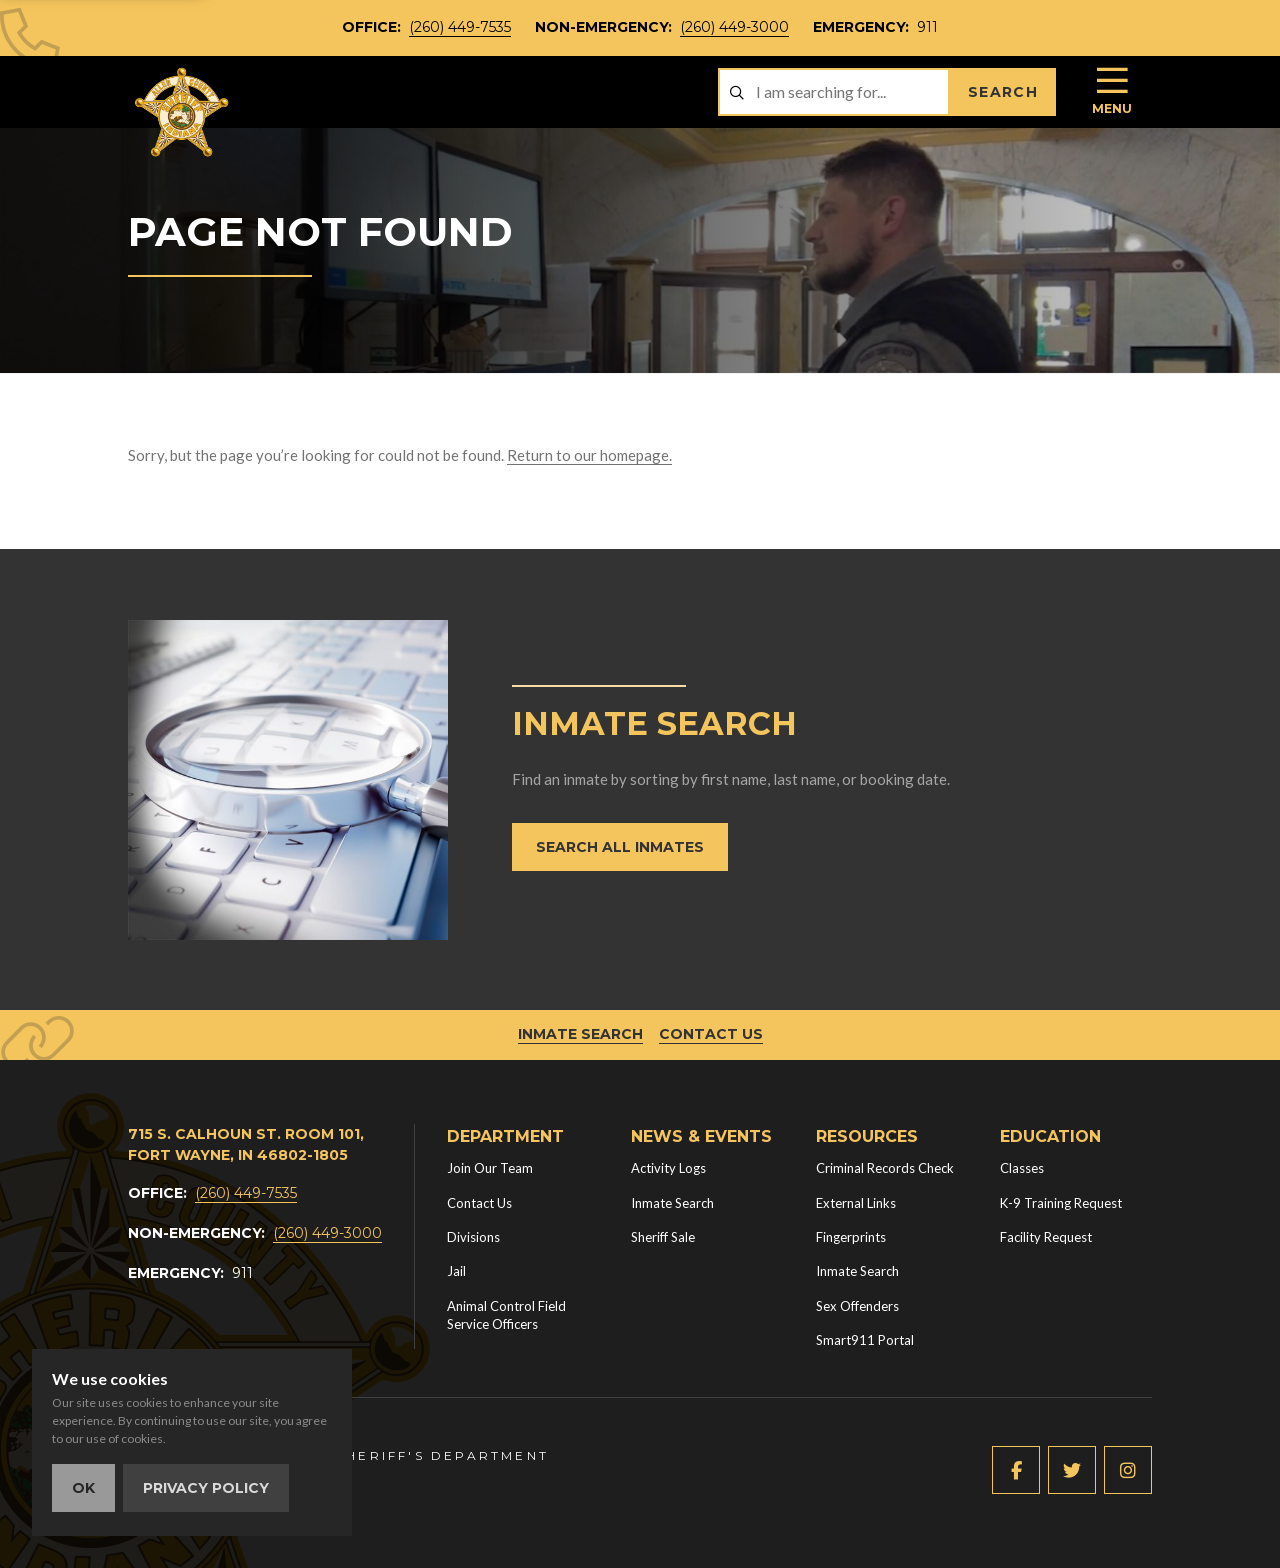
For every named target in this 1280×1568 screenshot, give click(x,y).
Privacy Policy (206, 1488)
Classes (1022, 1168)
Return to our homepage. (589, 455)
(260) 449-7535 (460, 27)
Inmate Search (580, 1034)
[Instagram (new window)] (1128, 1470)
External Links (856, 1203)
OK (83, 1488)
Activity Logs (668, 1168)
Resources (867, 1136)
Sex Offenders (857, 1306)
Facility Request (1046, 1237)
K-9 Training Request (1061, 1203)
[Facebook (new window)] (1016, 1470)
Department (505, 1136)
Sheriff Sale (663, 1237)
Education (1050, 1136)
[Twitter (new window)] (1072, 1470)
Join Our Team (490, 1168)
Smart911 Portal (865, 1340)
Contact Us (711, 1034)
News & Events (701, 1136)
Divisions (473, 1237)
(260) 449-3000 (734, 27)
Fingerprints (851, 1237)
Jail (456, 1271)
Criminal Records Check (885, 1168)
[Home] (183, 112)
